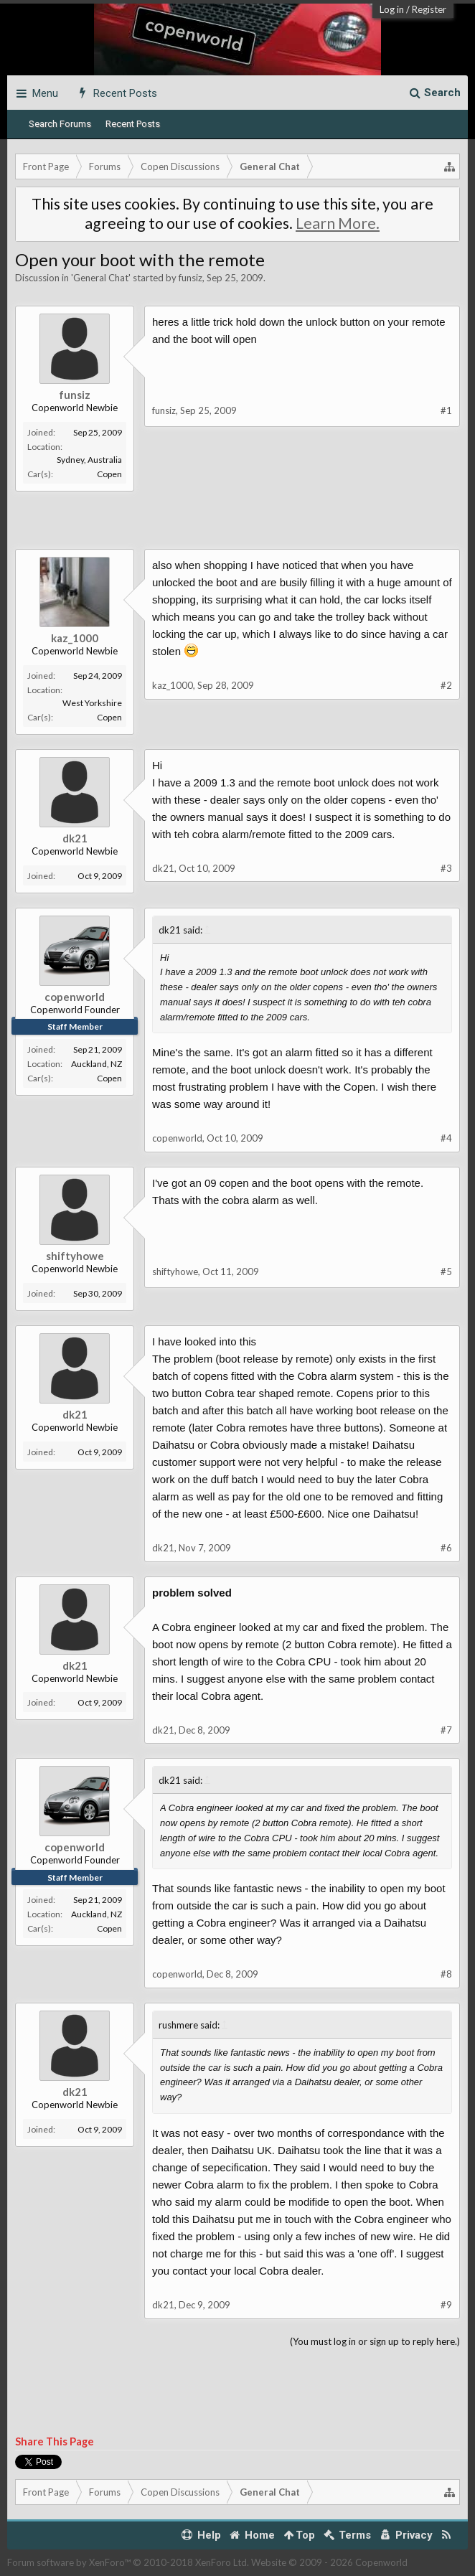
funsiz (190, 277)
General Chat (100, 277)
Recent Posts (132, 123)
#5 (446, 1271)
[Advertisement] (237, 527)
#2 (446, 685)
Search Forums (60, 123)
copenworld (74, 996)
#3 (446, 868)
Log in (392, 9)
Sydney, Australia (89, 459)
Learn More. (338, 223)
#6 (446, 1547)
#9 (446, 2305)
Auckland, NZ (96, 1063)
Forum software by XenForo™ (128, 2562)
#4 (446, 1138)
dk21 (75, 838)
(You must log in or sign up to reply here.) (375, 2341)
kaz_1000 (74, 637)
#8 (446, 1974)
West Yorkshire (92, 702)
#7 (446, 1730)
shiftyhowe (75, 1255)
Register (429, 9)
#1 (446, 410)
